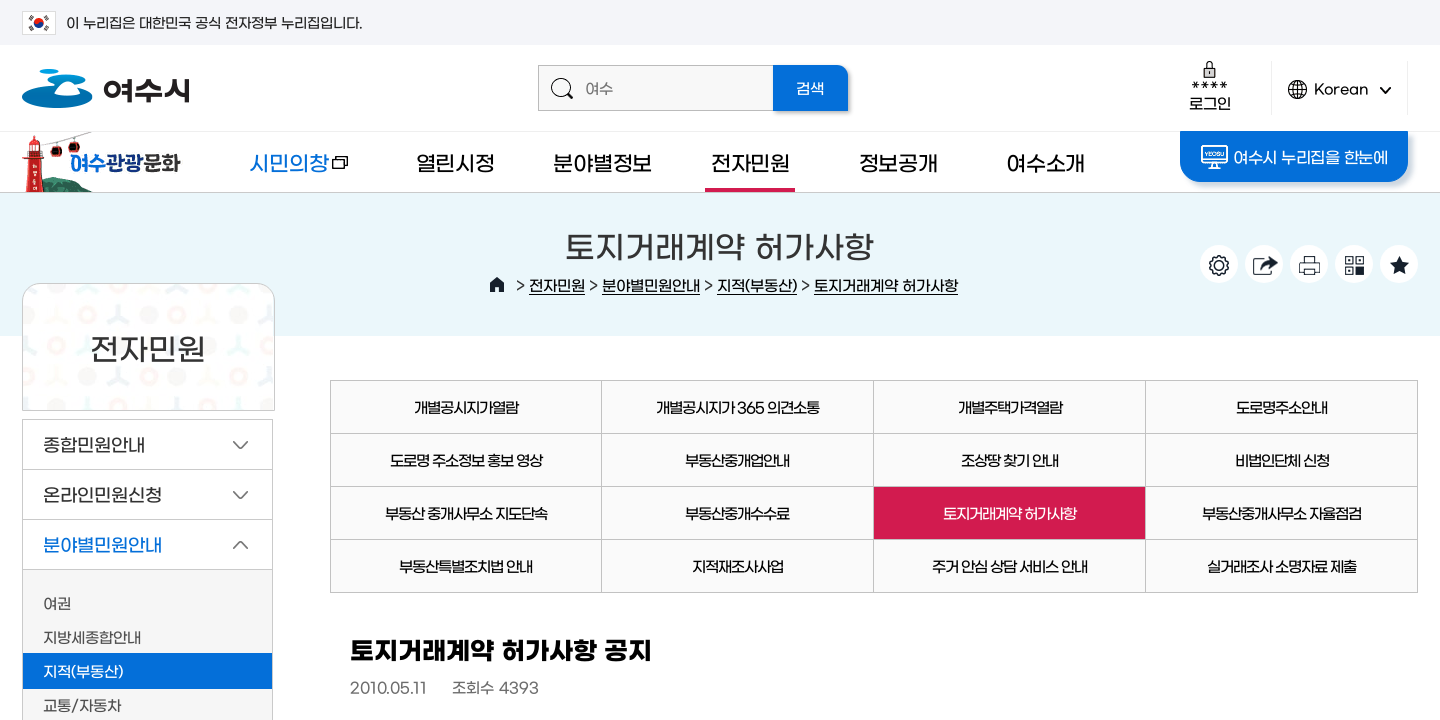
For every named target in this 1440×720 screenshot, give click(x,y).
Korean (1340, 97)
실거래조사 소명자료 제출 (1281, 565)
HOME (497, 285)
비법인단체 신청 (1282, 459)
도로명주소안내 (1281, 406)
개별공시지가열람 (466, 406)
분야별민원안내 (651, 284)
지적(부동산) (757, 284)
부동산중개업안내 (737, 459)
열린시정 (455, 161)
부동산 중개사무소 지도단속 (466, 512)
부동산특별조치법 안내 (465, 565)
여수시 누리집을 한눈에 (1294, 157)
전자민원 (750, 161)
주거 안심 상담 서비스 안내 (1009, 565)
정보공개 (898, 161)
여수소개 (1045, 161)
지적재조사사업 (737, 565)
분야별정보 (602, 161)
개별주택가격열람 (1010, 406)
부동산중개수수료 (737, 512)
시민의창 (283, 171)
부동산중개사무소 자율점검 (1281, 512)
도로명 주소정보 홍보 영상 (466, 459)
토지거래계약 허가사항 (886, 284)
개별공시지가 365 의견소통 (737, 406)
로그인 (1209, 85)
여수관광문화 (107, 162)
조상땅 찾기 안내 (1009, 459)
